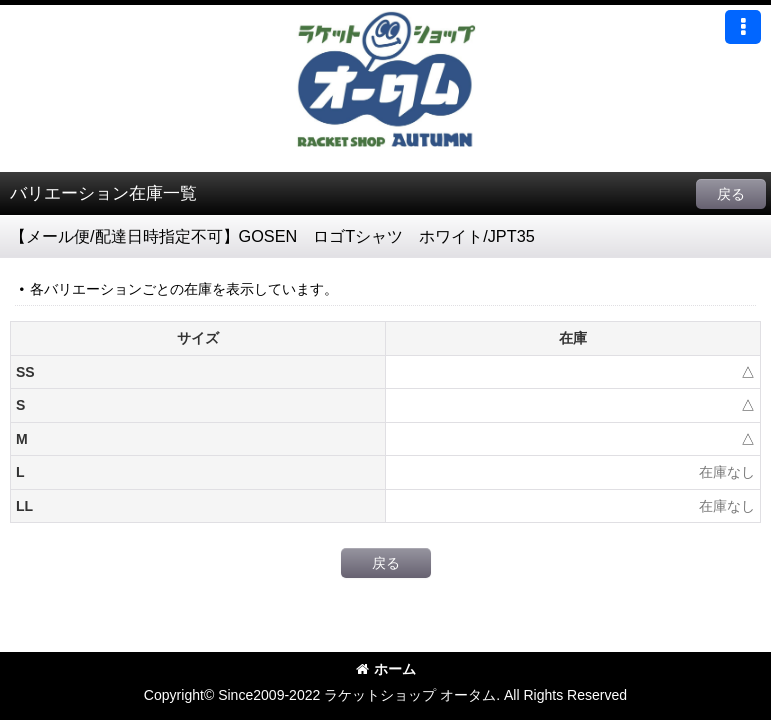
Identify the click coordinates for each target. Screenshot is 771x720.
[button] (743, 27)
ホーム (386, 669)
